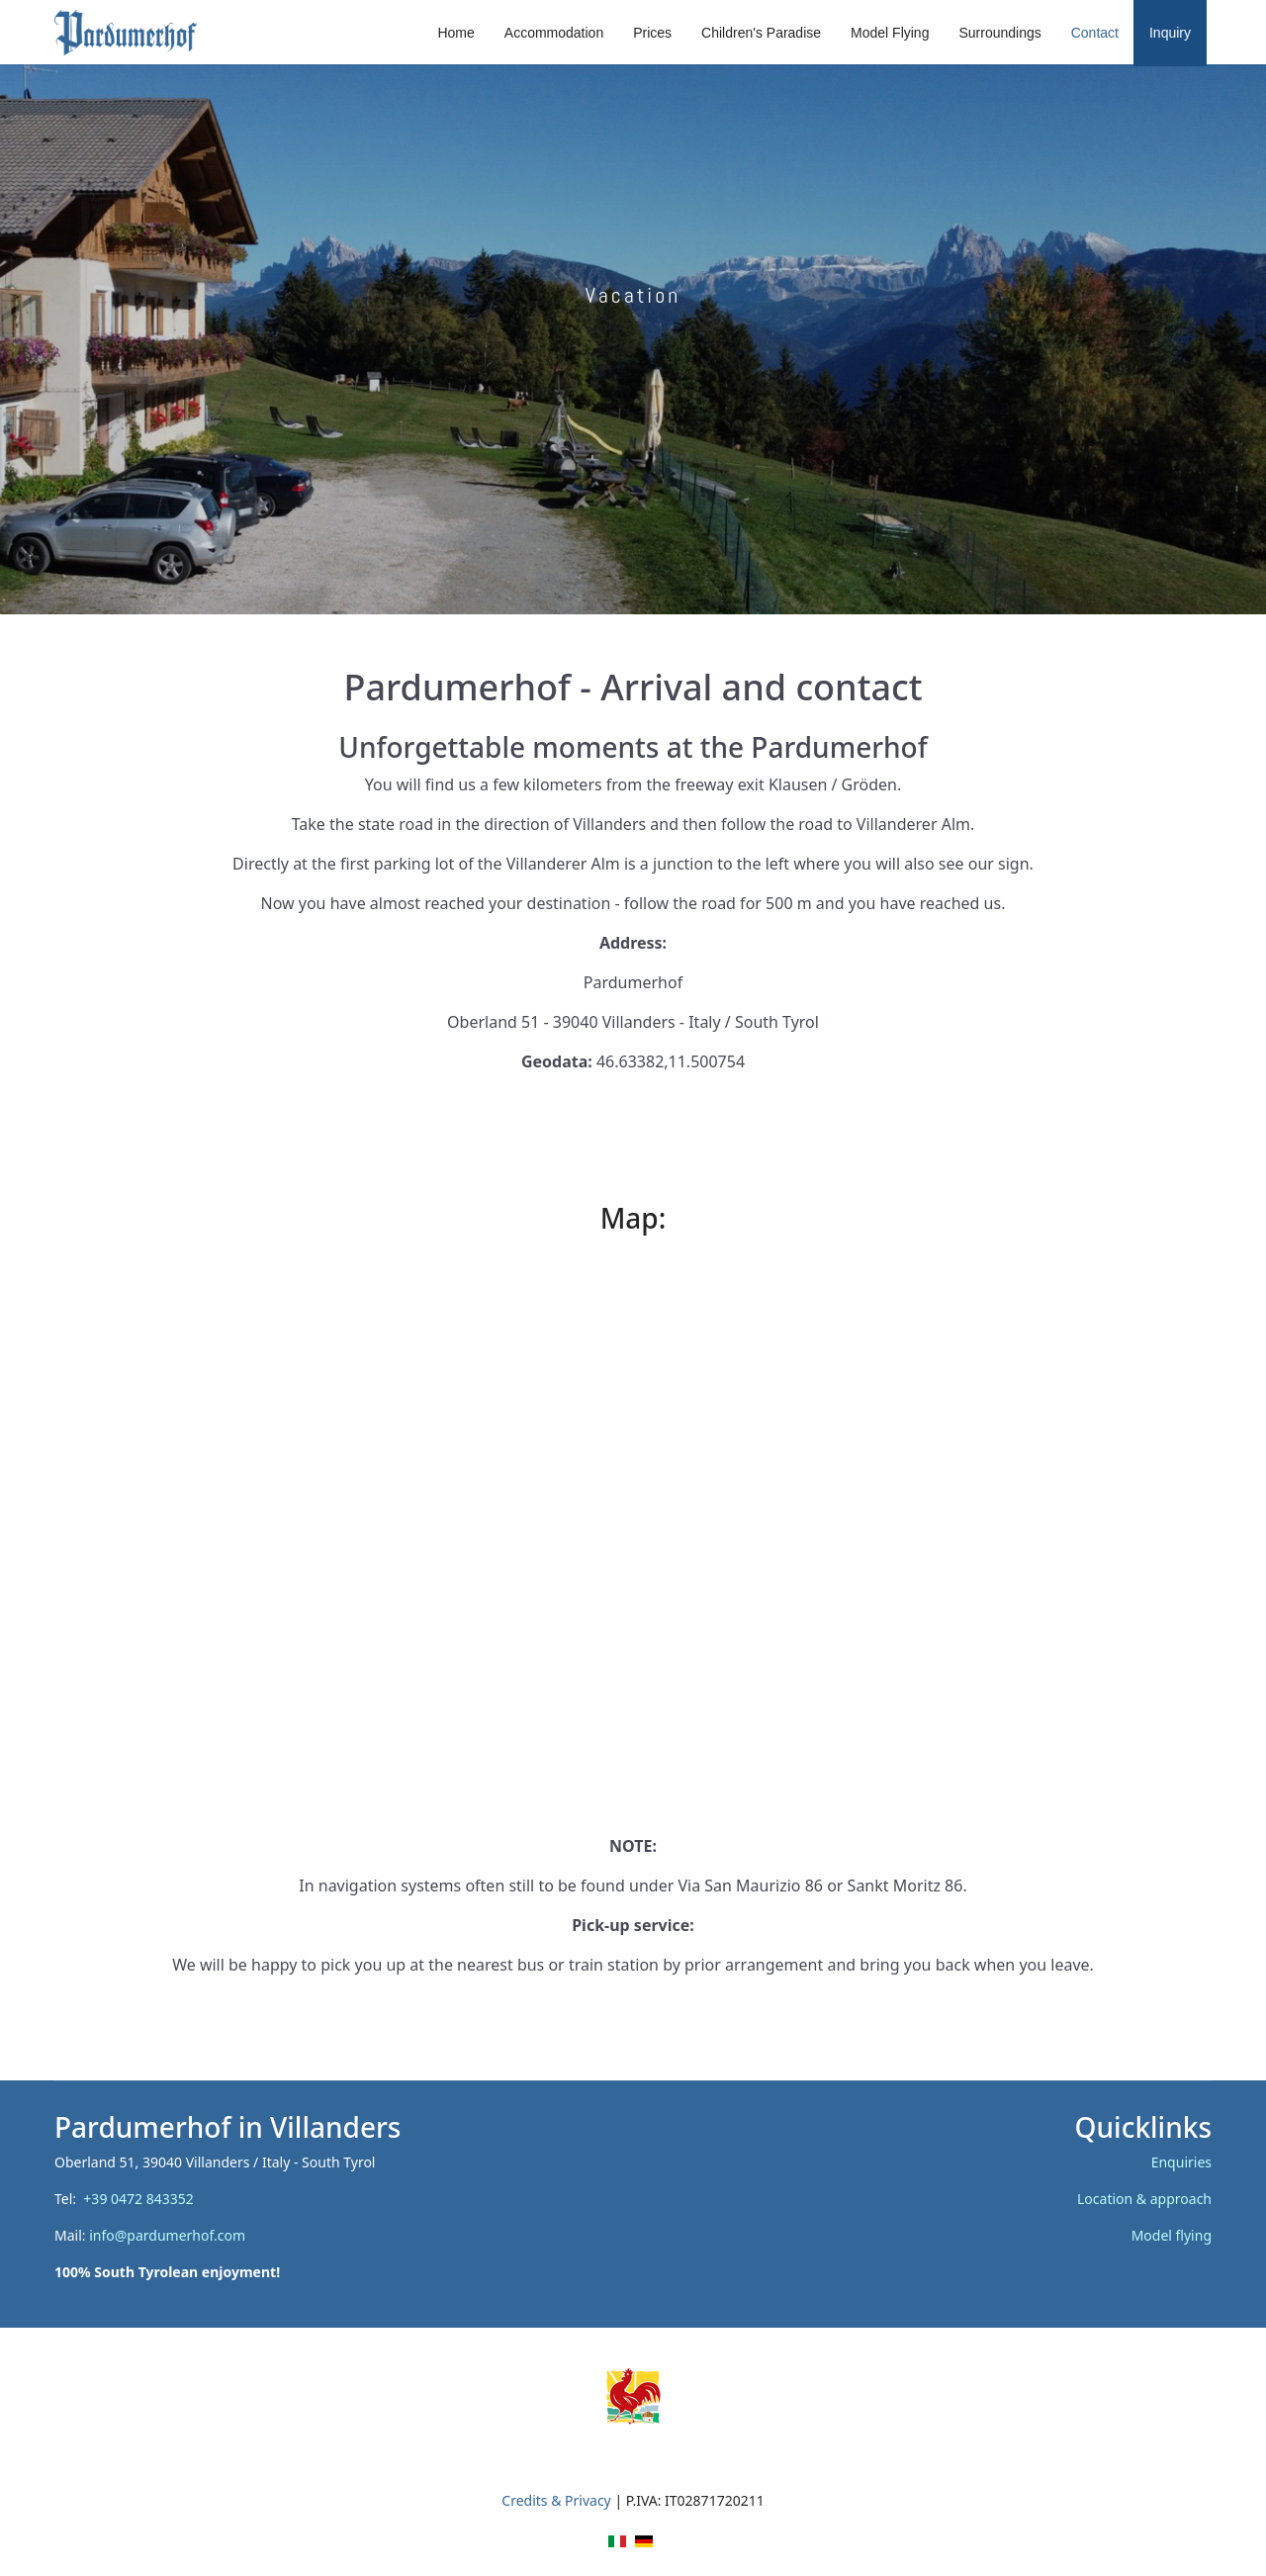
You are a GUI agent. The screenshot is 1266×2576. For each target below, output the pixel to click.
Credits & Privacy (555, 2500)
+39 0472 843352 (142, 2198)
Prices (652, 33)
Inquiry (1170, 33)
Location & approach (1144, 2198)
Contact (1095, 33)
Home (455, 33)
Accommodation (553, 33)
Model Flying (890, 33)
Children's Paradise (761, 33)
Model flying (1171, 2235)
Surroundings (999, 33)
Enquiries (1181, 2162)
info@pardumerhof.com (167, 2235)
